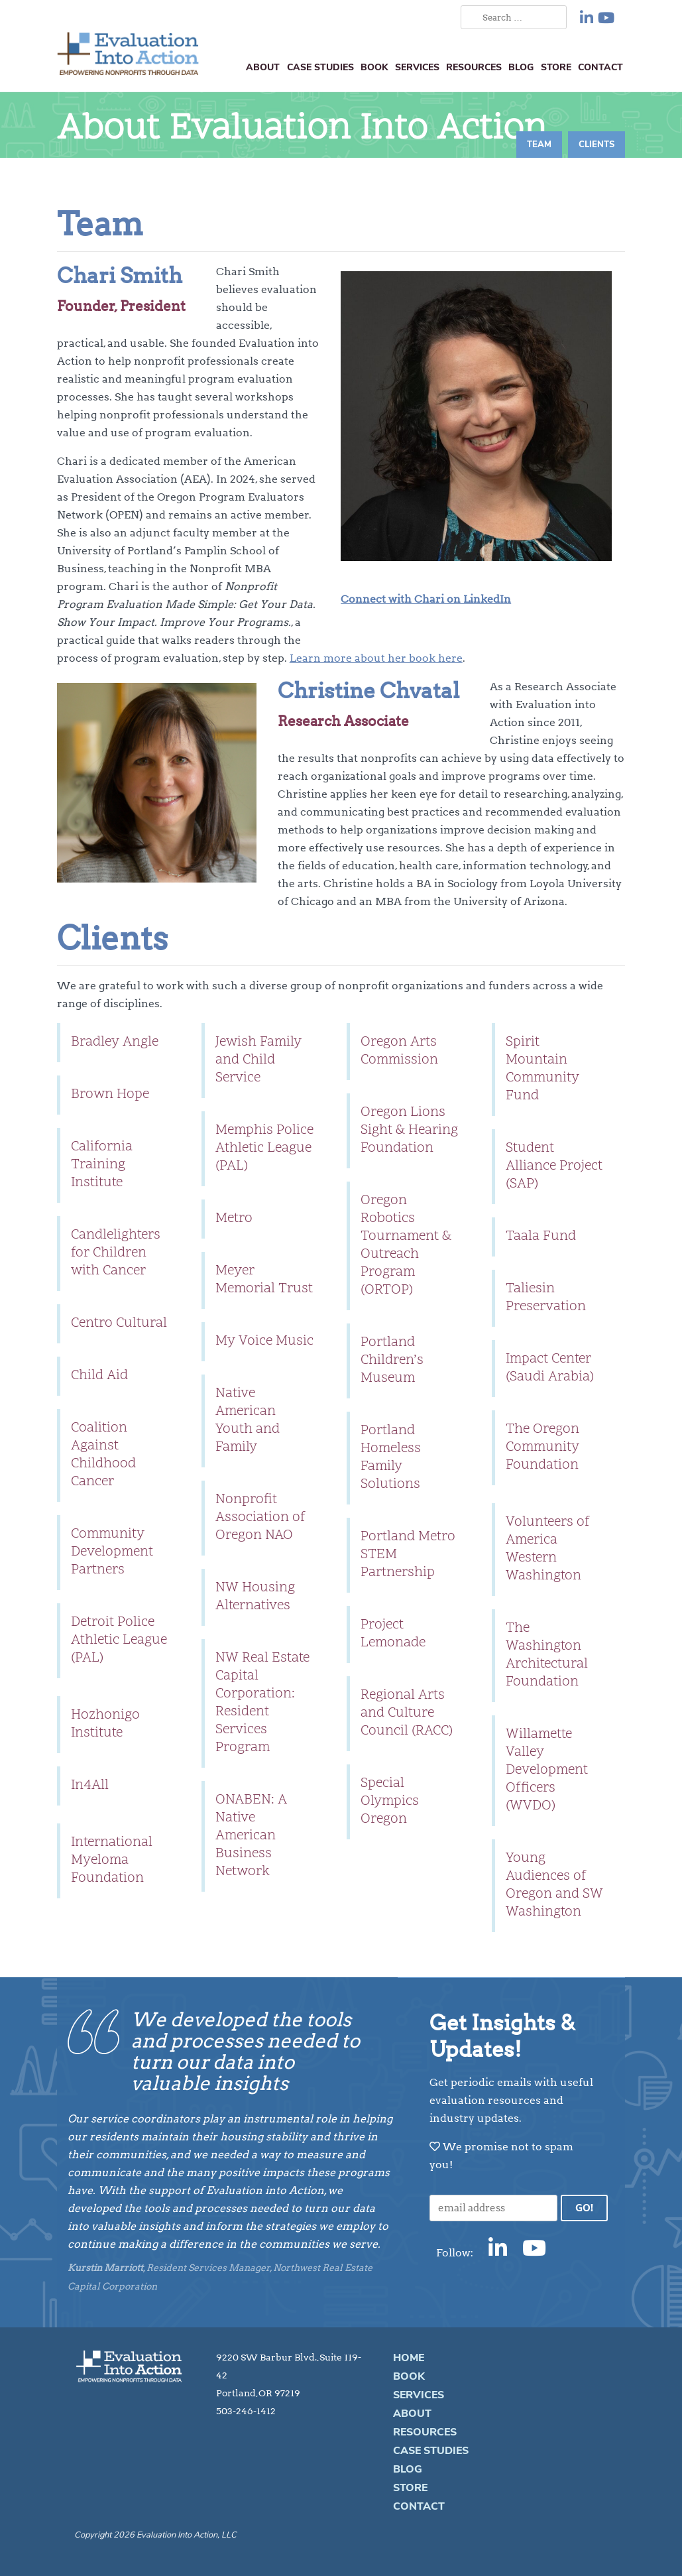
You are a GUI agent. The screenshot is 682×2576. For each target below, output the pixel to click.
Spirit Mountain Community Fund (542, 1069)
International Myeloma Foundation (111, 1860)
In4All (90, 1785)
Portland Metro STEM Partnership (408, 1555)
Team (539, 145)
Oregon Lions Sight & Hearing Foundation (409, 1130)
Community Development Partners (112, 1552)
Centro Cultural (119, 1323)
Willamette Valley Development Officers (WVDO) (547, 1770)
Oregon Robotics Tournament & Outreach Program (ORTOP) (406, 1246)
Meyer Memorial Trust (264, 1280)
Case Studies (320, 67)
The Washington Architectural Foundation (547, 1655)
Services (417, 67)
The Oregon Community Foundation (542, 1447)
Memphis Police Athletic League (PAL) (264, 1148)
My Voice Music (264, 1341)
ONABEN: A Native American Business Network (251, 1836)
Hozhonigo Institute (105, 1724)
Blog (521, 67)
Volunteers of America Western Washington (548, 1549)
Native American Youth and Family (247, 1420)
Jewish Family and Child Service (258, 1060)
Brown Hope (110, 1094)
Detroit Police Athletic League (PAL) (119, 1640)
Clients (596, 145)
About (263, 67)
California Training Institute (102, 1165)
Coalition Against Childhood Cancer (103, 1455)
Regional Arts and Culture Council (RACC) (407, 1713)
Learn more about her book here (376, 658)
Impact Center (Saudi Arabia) (550, 1368)
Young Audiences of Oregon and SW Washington (554, 1885)
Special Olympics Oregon (390, 1801)
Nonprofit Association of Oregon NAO (260, 1518)
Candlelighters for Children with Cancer (115, 1253)
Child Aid (99, 1376)
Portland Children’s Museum (392, 1360)
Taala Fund (541, 1236)
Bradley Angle (114, 1042)
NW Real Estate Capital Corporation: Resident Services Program (262, 1703)
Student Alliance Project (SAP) (554, 1166)
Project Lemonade (393, 1634)
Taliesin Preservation (546, 1298)
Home (408, 2358)
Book (374, 67)
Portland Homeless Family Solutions (391, 1458)
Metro (234, 1218)
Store (556, 67)
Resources (474, 67)
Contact (600, 67)
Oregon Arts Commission (399, 1051)
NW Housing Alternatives (255, 1597)
